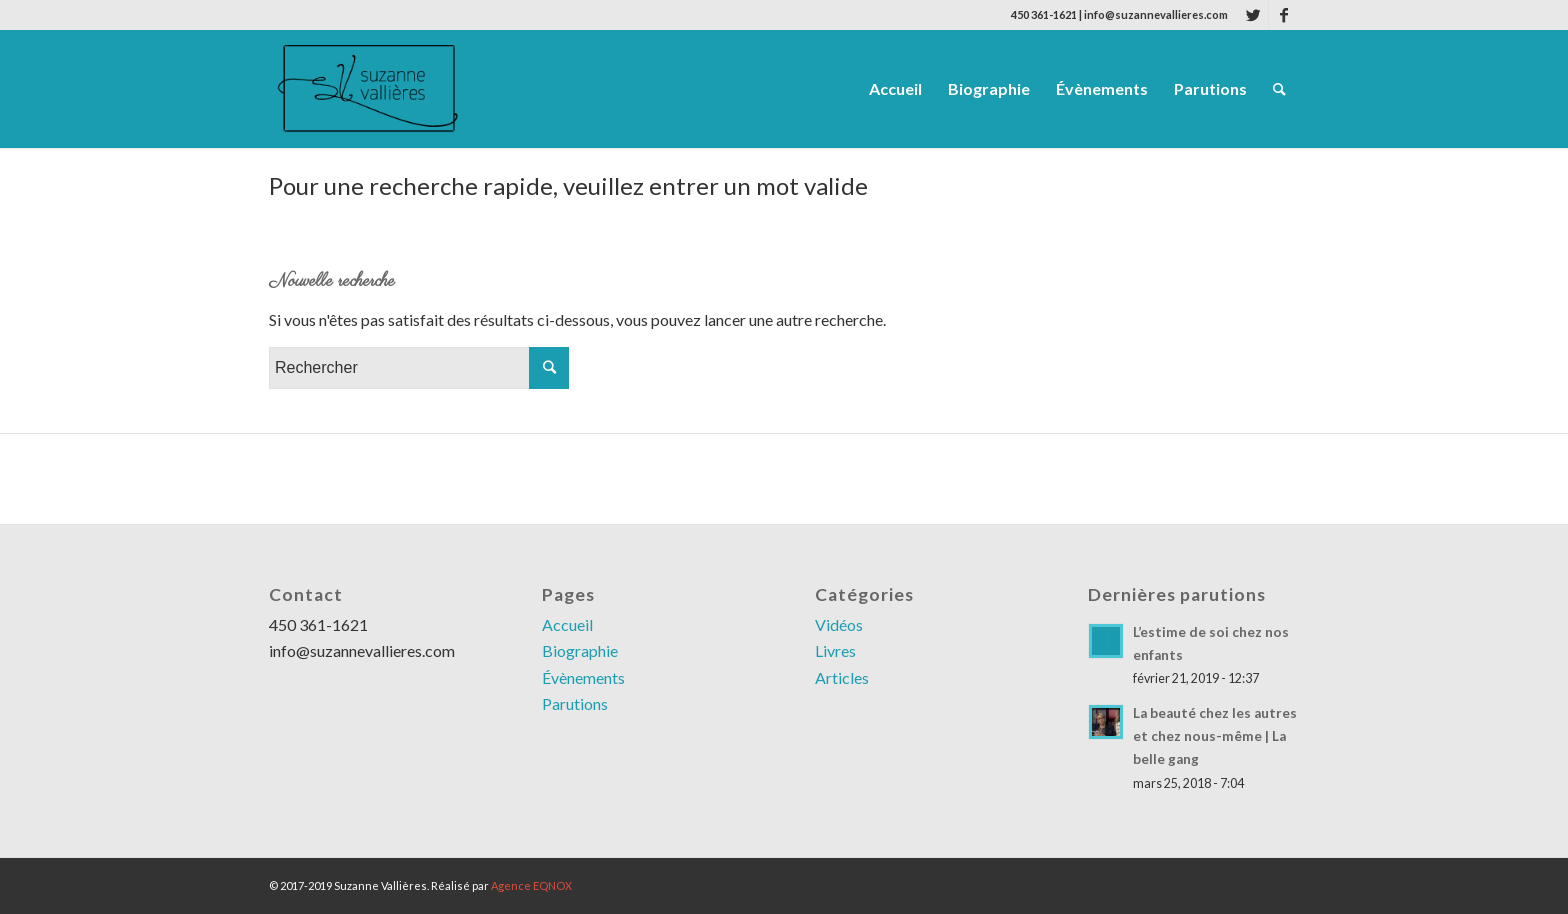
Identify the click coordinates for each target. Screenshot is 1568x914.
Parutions (575, 703)
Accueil (567, 624)
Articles (842, 677)
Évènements (583, 677)
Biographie (580, 650)
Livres (835, 650)
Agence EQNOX (531, 885)
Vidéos (839, 624)
